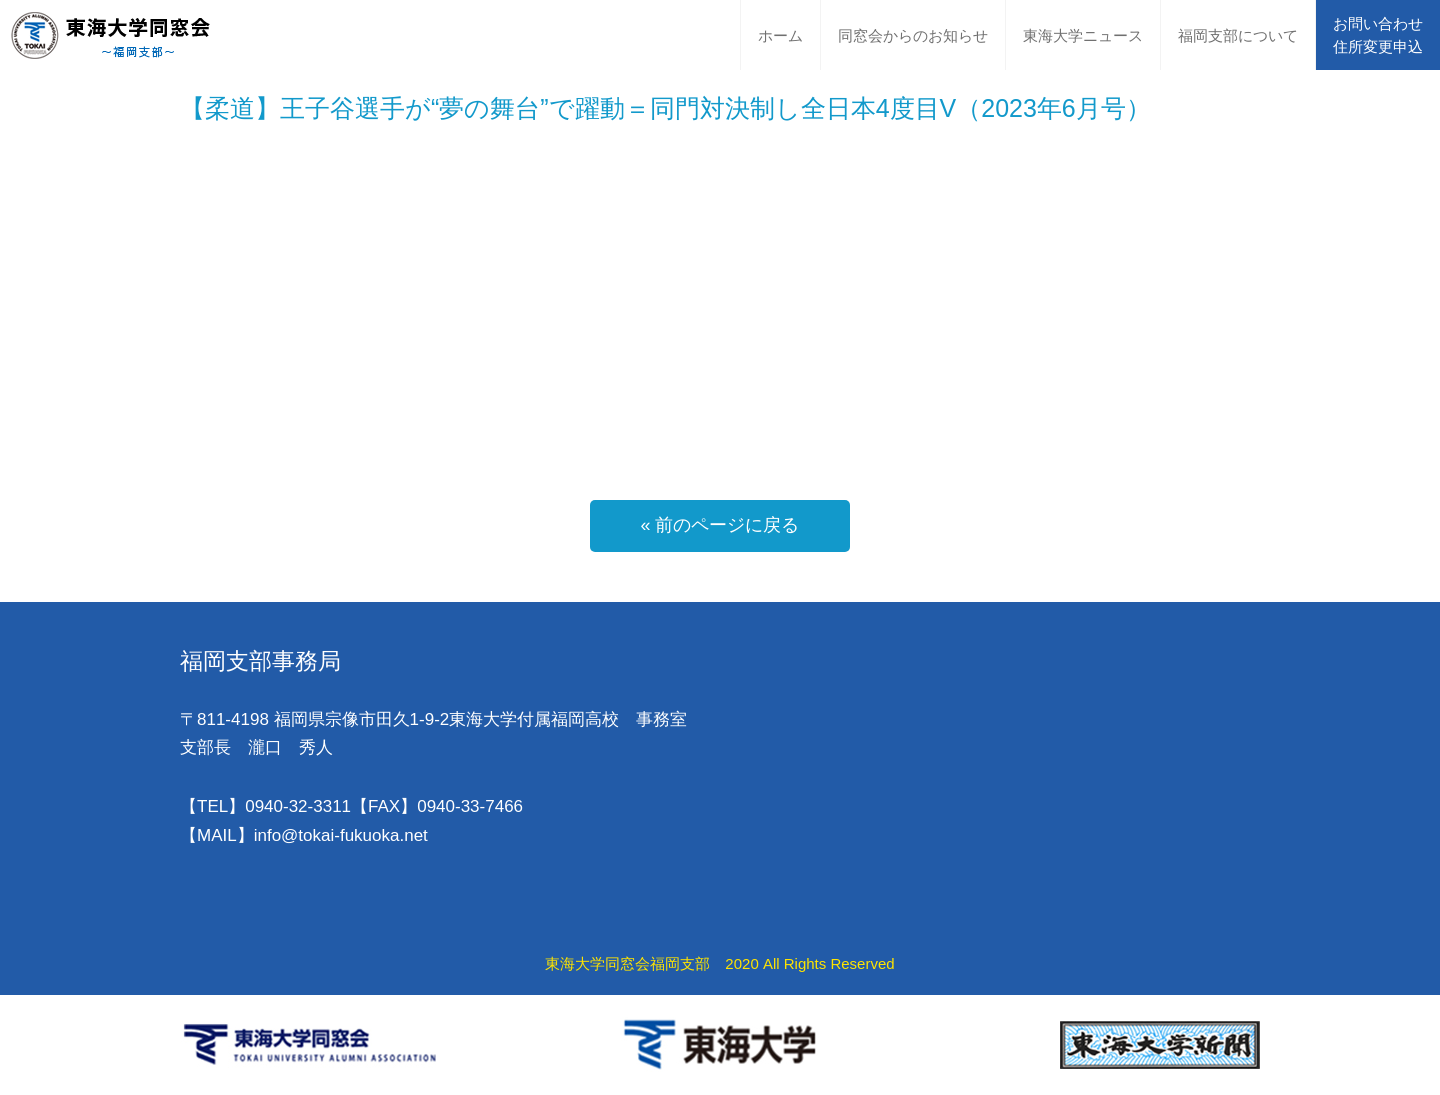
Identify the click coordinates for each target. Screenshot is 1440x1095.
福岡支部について (1238, 35)
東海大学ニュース (1083, 35)
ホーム (780, 35)
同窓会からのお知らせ (913, 35)
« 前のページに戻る (719, 525)
